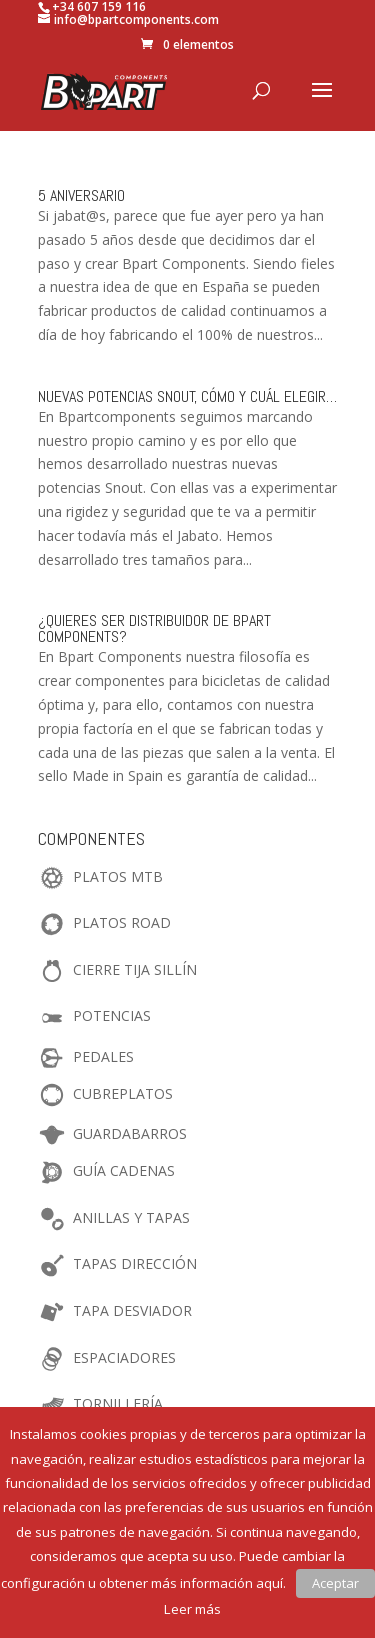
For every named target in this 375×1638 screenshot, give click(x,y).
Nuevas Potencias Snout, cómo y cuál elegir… (187, 396)
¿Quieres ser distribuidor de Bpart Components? (154, 628)
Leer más (192, 1609)
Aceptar (335, 1583)
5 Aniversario (81, 195)
